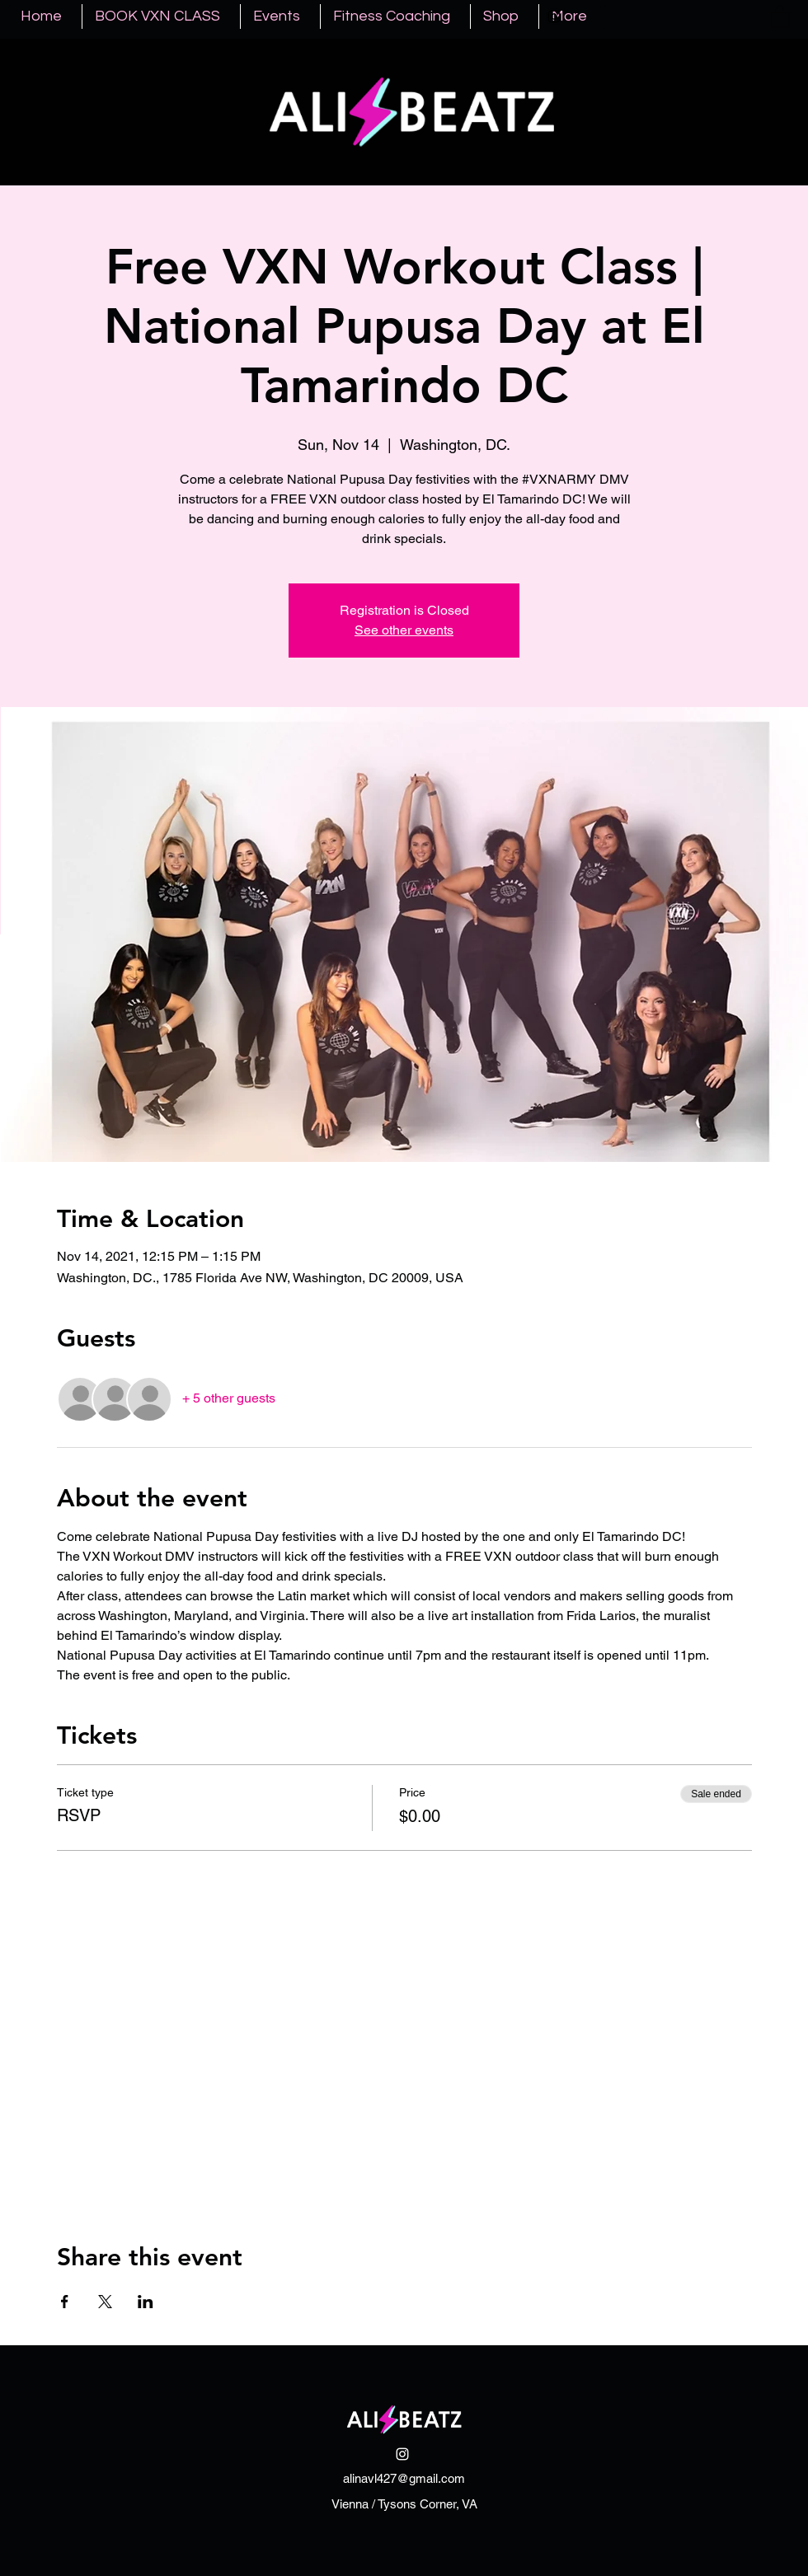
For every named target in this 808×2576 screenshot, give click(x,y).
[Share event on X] (105, 2301)
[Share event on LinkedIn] (145, 2301)
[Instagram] (554, 16)
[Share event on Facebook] (65, 2301)
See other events (404, 630)
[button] (780, 16)
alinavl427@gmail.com (404, 2478)
